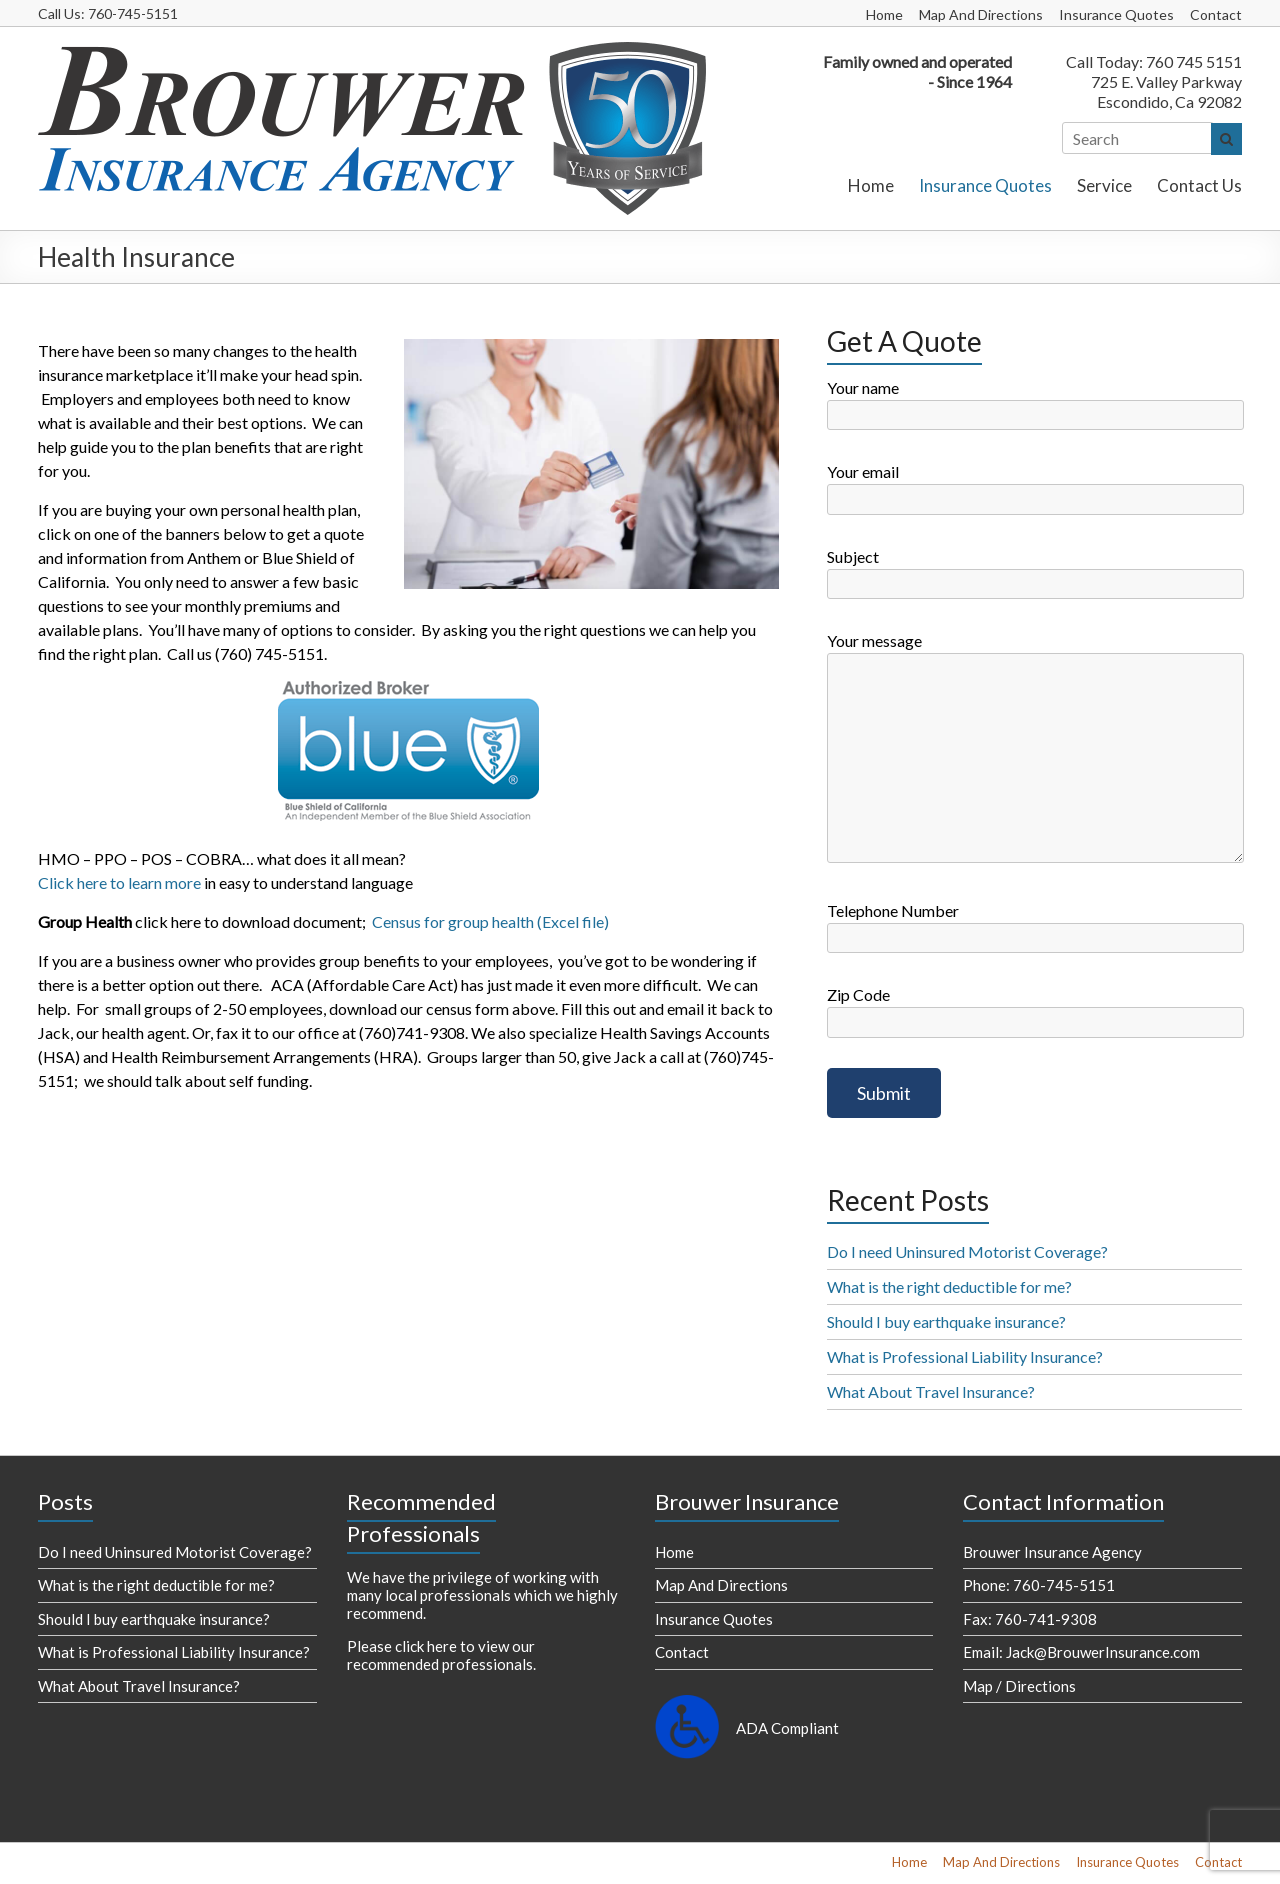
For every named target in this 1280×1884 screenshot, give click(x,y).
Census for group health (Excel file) (490, 921)
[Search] (1138, 138)
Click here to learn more (119, 882)
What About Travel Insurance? (931, 1391)
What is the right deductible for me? (949, 1286)
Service (1104, 185)
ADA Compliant (787, 1728)
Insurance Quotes (1116, 14)
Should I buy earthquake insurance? (946, 1321)
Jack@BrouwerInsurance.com (1103, 1652)
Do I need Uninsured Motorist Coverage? (967, 1251)
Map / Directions (1019, 1686)
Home (884, 14)
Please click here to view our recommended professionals (441, 1655)
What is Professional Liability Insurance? (965, 1356)
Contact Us (1199, 185)
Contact (1216, 14)
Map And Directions (981, 14)
